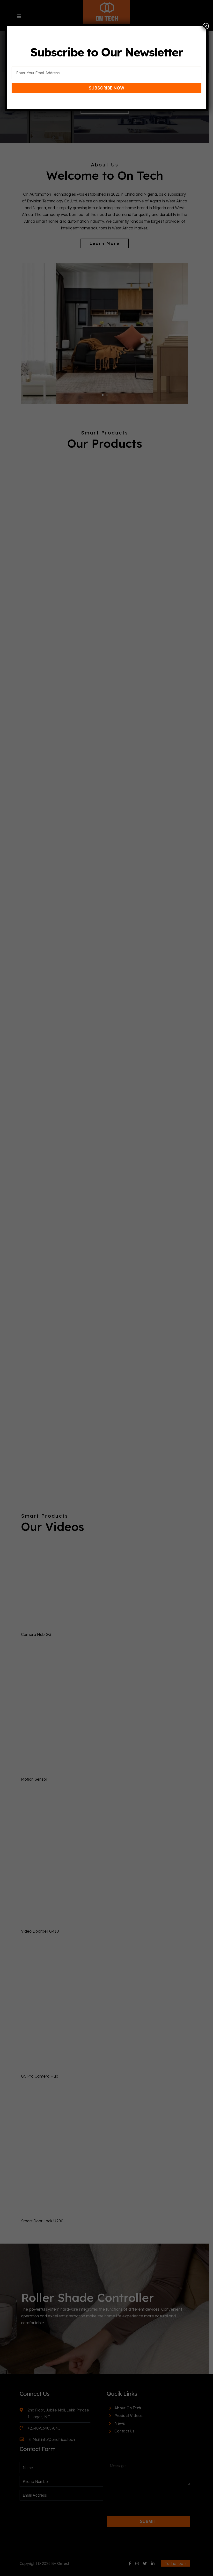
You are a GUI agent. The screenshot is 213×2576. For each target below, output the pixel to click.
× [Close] (205, 26)
